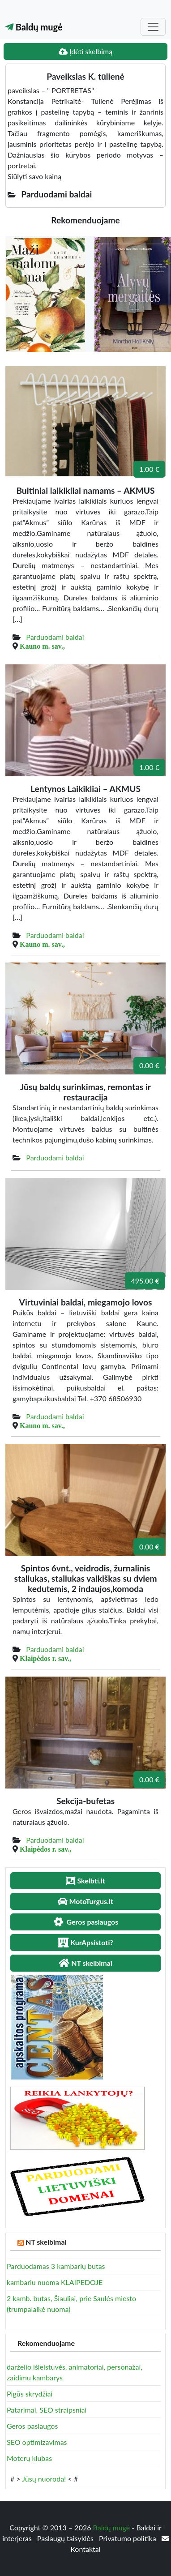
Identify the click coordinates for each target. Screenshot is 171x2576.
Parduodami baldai (55, 637)
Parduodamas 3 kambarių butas (56, 2266)
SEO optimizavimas (37, 2442)
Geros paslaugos (32, 2426)
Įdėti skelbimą (85, 51)
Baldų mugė (34, 26)
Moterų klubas (29, 2458)
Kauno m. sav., (42, 646)
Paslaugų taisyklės (66, 2538)
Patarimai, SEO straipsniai (46, 2409)
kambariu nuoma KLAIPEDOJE (55, 2282)
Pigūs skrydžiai (29, 2393)
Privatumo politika (128, 2538)
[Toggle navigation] (153, 27)
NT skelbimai (46, 2242)
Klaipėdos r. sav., (45, 1658)
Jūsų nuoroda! (44, 2478)
